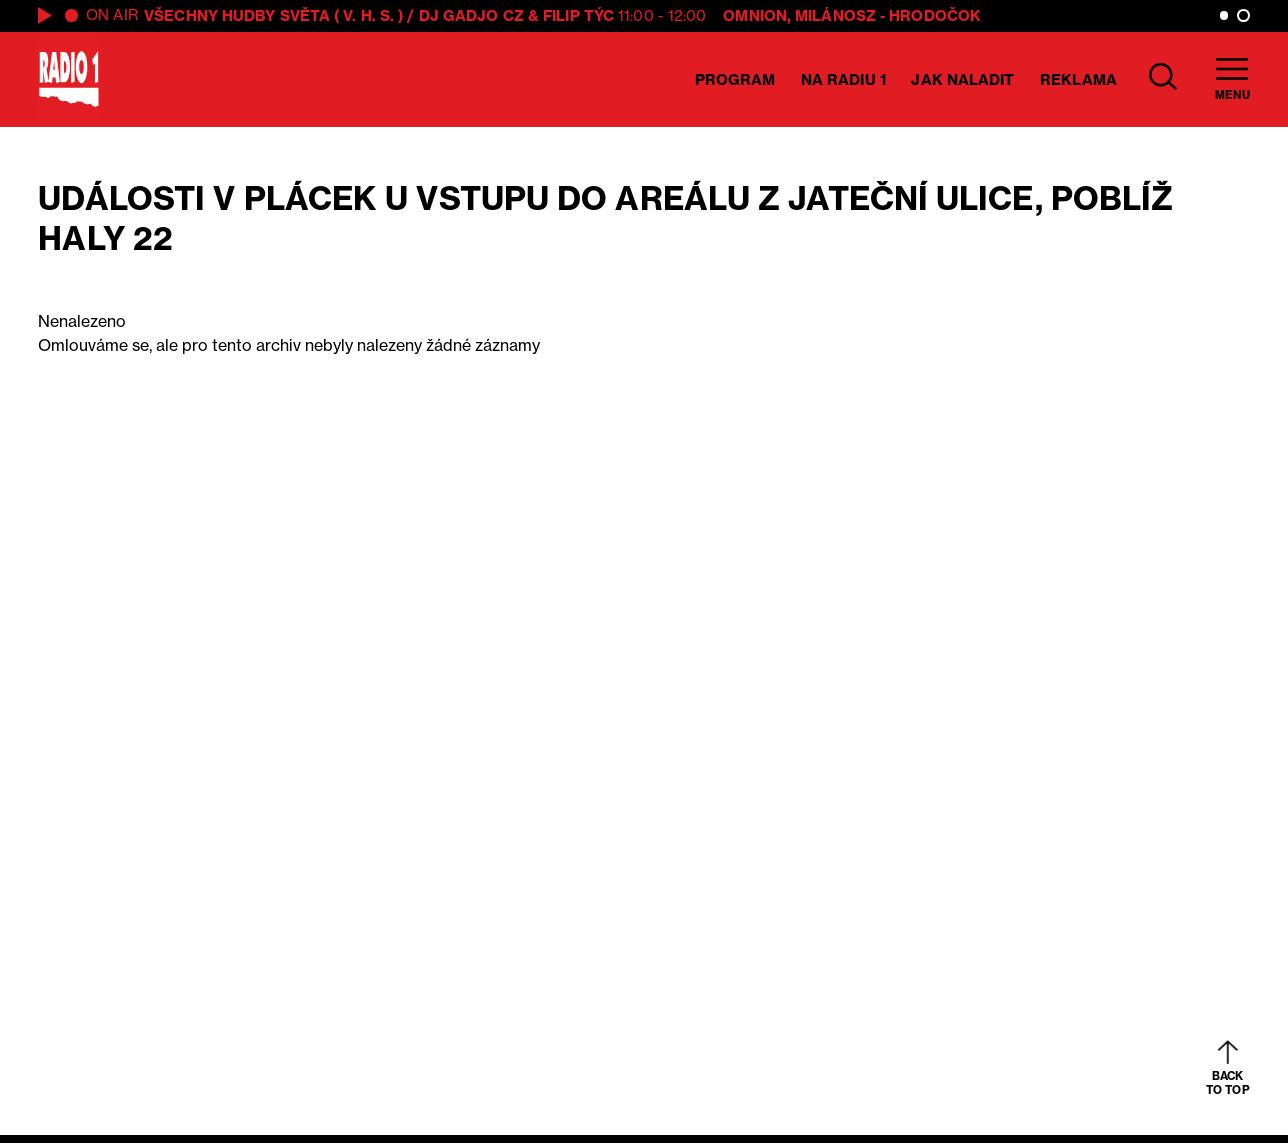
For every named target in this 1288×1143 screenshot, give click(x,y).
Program (735, 79)
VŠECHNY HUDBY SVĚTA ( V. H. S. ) (273, 15)
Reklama (1078, 79)
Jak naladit (962, 79)
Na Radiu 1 (843, 79)
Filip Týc (578, 15)
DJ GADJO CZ (471, 15)
